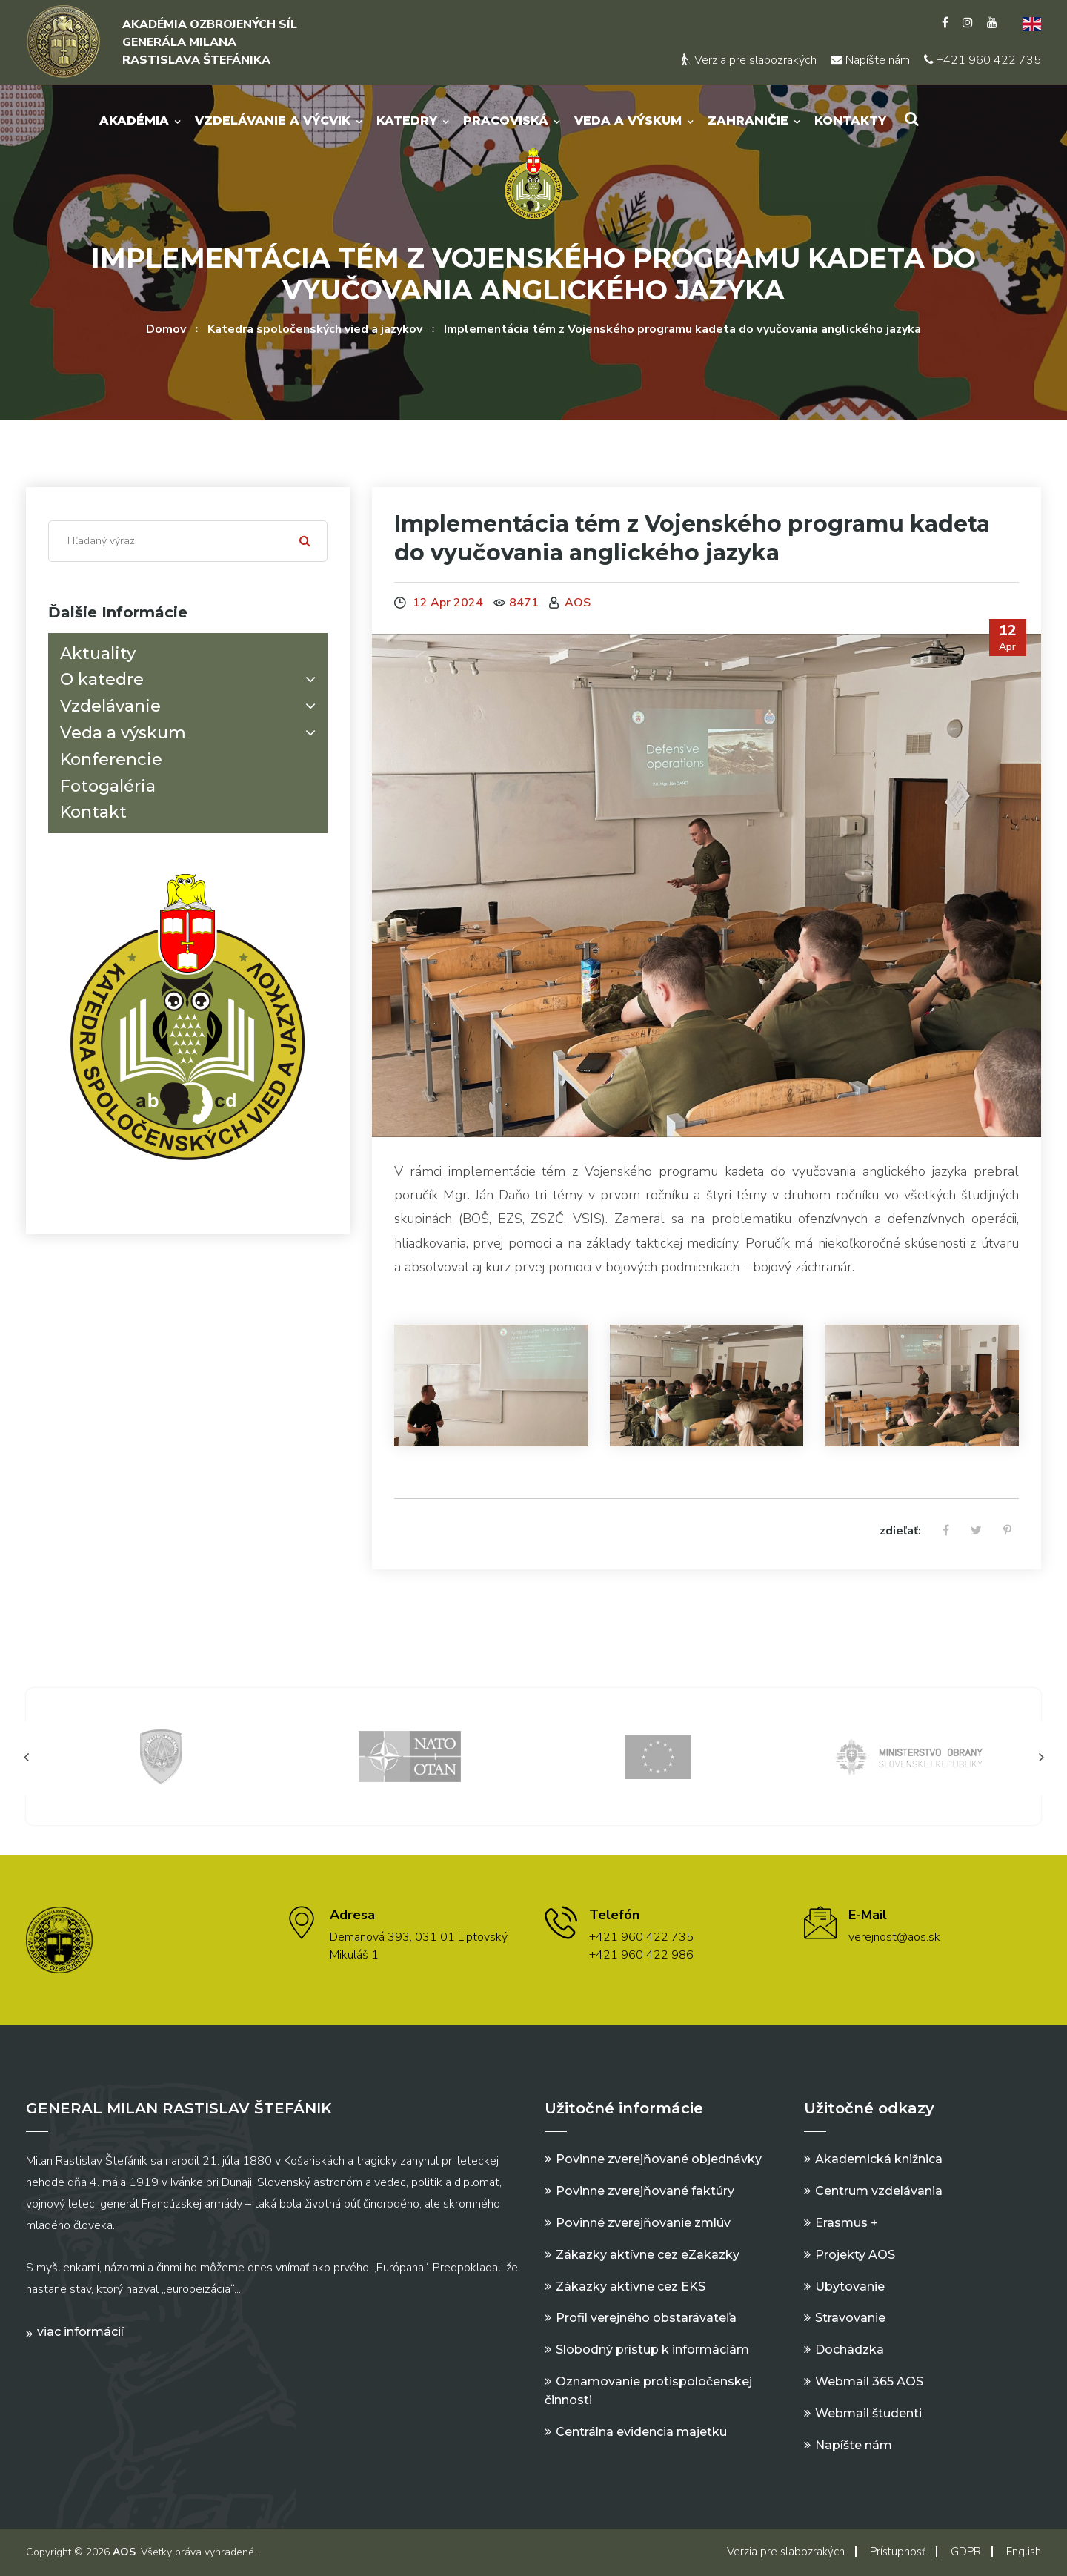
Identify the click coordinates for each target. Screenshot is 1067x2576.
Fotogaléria (108, 786)
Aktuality (98, 653)
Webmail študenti (868, 2413)
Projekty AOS (855, 2255)
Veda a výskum (628, 120)
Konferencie (111, 759)
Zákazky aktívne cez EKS (630, 2286)
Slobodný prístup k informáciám (652, 2349)
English (1023, 2551)
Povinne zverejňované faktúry (645, 2191)
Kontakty (851, 120)
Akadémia (135, 120)
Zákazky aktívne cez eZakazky (647, 2255)
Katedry (407, 120)
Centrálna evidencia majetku (641, 2432)
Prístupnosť (897, 2551)
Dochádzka (849, 2349)
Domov (166, 329)
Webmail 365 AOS (869, 2381)
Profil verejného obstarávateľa (646, 2318)
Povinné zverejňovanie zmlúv (643, 2223)
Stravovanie (850, 2318)
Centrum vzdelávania (879, 2191)
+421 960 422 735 (982, 60)
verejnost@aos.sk (894, 1937)
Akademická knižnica (879, 2159)
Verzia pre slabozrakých (749, 60)
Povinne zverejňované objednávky (659, 2159)
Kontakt (93, 812)
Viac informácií (80, 2332)
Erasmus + (846, 2223)
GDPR (966, 2551)
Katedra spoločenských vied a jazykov (314, 329)
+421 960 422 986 (641, 1955)
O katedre (191, 679)
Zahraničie (748, 120)
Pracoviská (506, 120)
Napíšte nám (870, 60)
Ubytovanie (850, 2286)
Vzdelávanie (191, 706)
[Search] (188, 541)
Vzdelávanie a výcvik (273, 120)
